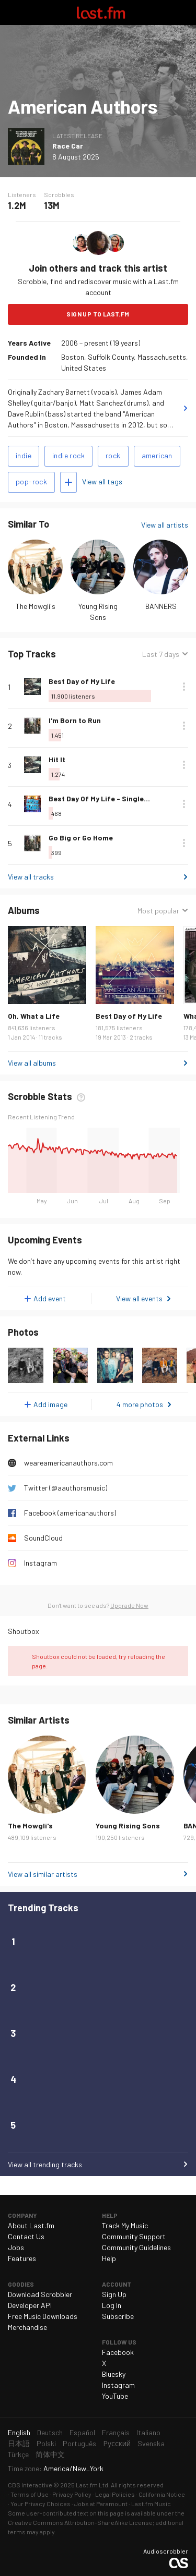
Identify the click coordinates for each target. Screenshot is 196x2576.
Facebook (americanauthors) (70, 1512)
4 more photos (140, 1404)
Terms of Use (29, 2494)
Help (109, 2258)
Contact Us (26, 2236)
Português (79, 2443)
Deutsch (50, 2432)
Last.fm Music (151, 2503)
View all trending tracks (45, 2164)
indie (23, 455)
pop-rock (31, 481)
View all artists (164, 524)
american (157, 455)
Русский (117, 2443)
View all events (139, 1298)
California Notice (162, 2494)
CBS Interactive (30, 2484)
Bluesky (113, 2374)
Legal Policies (115, 2494)
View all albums (32, 1062)
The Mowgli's (35, 606)
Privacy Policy (71, 2494)
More (184, 686)
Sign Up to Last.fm (97, 314)
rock (113, 455)
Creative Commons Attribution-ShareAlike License (80, 2522)
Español (82, 2432)
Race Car (67, 145)
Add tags (68, 482)
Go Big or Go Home (81, 837)
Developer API (30, 2305)
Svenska (151, 2443)
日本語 (19, 2443)
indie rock (68, 455)
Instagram (40, 1562)
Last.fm (100, 12)
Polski (46, 2443)
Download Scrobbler (40, 2294)
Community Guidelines (136, 2247)
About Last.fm (31, 2225)
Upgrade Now (129, 1605)
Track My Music (125, 2225)
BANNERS (161, 606)
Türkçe (18, 2454)
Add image (50, 1404)
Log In (111, 2305)
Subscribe (118, 2316)
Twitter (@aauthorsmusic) (65, 1487)
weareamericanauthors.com (68, 1462)
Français (116, 2432)
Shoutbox (23, 1631)
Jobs (16, 2247)
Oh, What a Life (34, 1015)
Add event (49, 1298)
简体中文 (50, 2454)
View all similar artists (42, 1874)
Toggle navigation (12, 12)
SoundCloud (43, 1537)
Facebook (118, 2352)
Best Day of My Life (82, 681)
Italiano (148, 2432)
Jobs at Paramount (101, 2503)
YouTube (115, 2395)
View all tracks (31, 876)
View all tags (102, 481)
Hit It (57, 759)
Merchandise (27, 2327)
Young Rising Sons (128, 1825)
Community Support (134, 2236)
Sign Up (114, 2294)
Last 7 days (160, 654)
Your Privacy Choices (40, 2503)
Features (22, 2258)
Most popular (158, 910)
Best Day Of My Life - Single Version (110, 798)
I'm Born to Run (75, 720)
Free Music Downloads (42, 2316)
